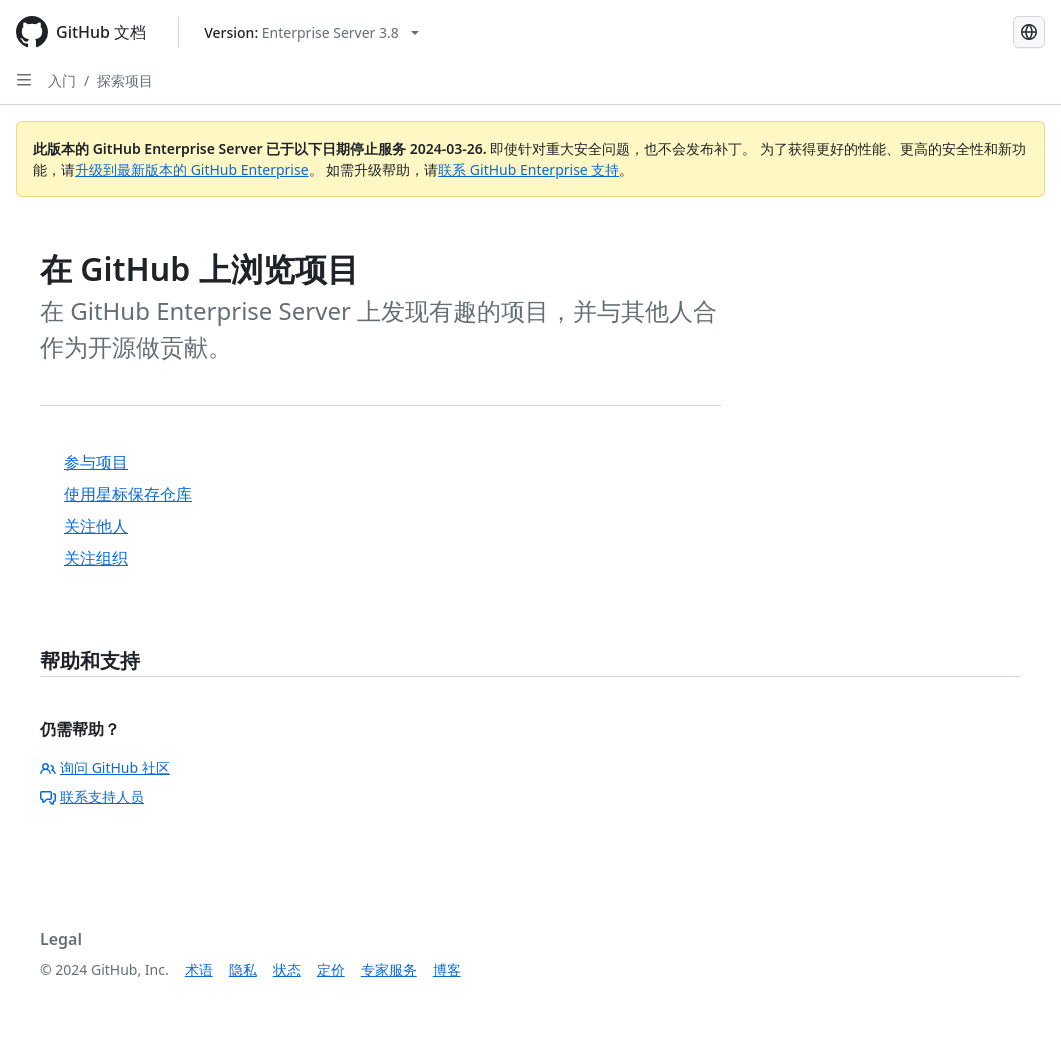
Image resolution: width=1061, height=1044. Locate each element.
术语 (199, 969)
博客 (447, 969)
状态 (287, 969)
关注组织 (96, 558)
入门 (62, 80)
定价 (331, 969)
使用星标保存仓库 (128, 494)
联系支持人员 (92, 796)
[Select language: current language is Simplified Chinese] (1029, 32)
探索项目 (125, 80)
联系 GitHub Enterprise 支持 (528, 169)
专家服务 (389, 969)
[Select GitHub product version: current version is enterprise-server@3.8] (311, 32)
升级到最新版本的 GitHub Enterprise (192, 169)
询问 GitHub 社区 (105, 767)
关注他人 (96, 526)
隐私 (243, 969)
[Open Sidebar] (24, 80)
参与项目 (96, 462)
